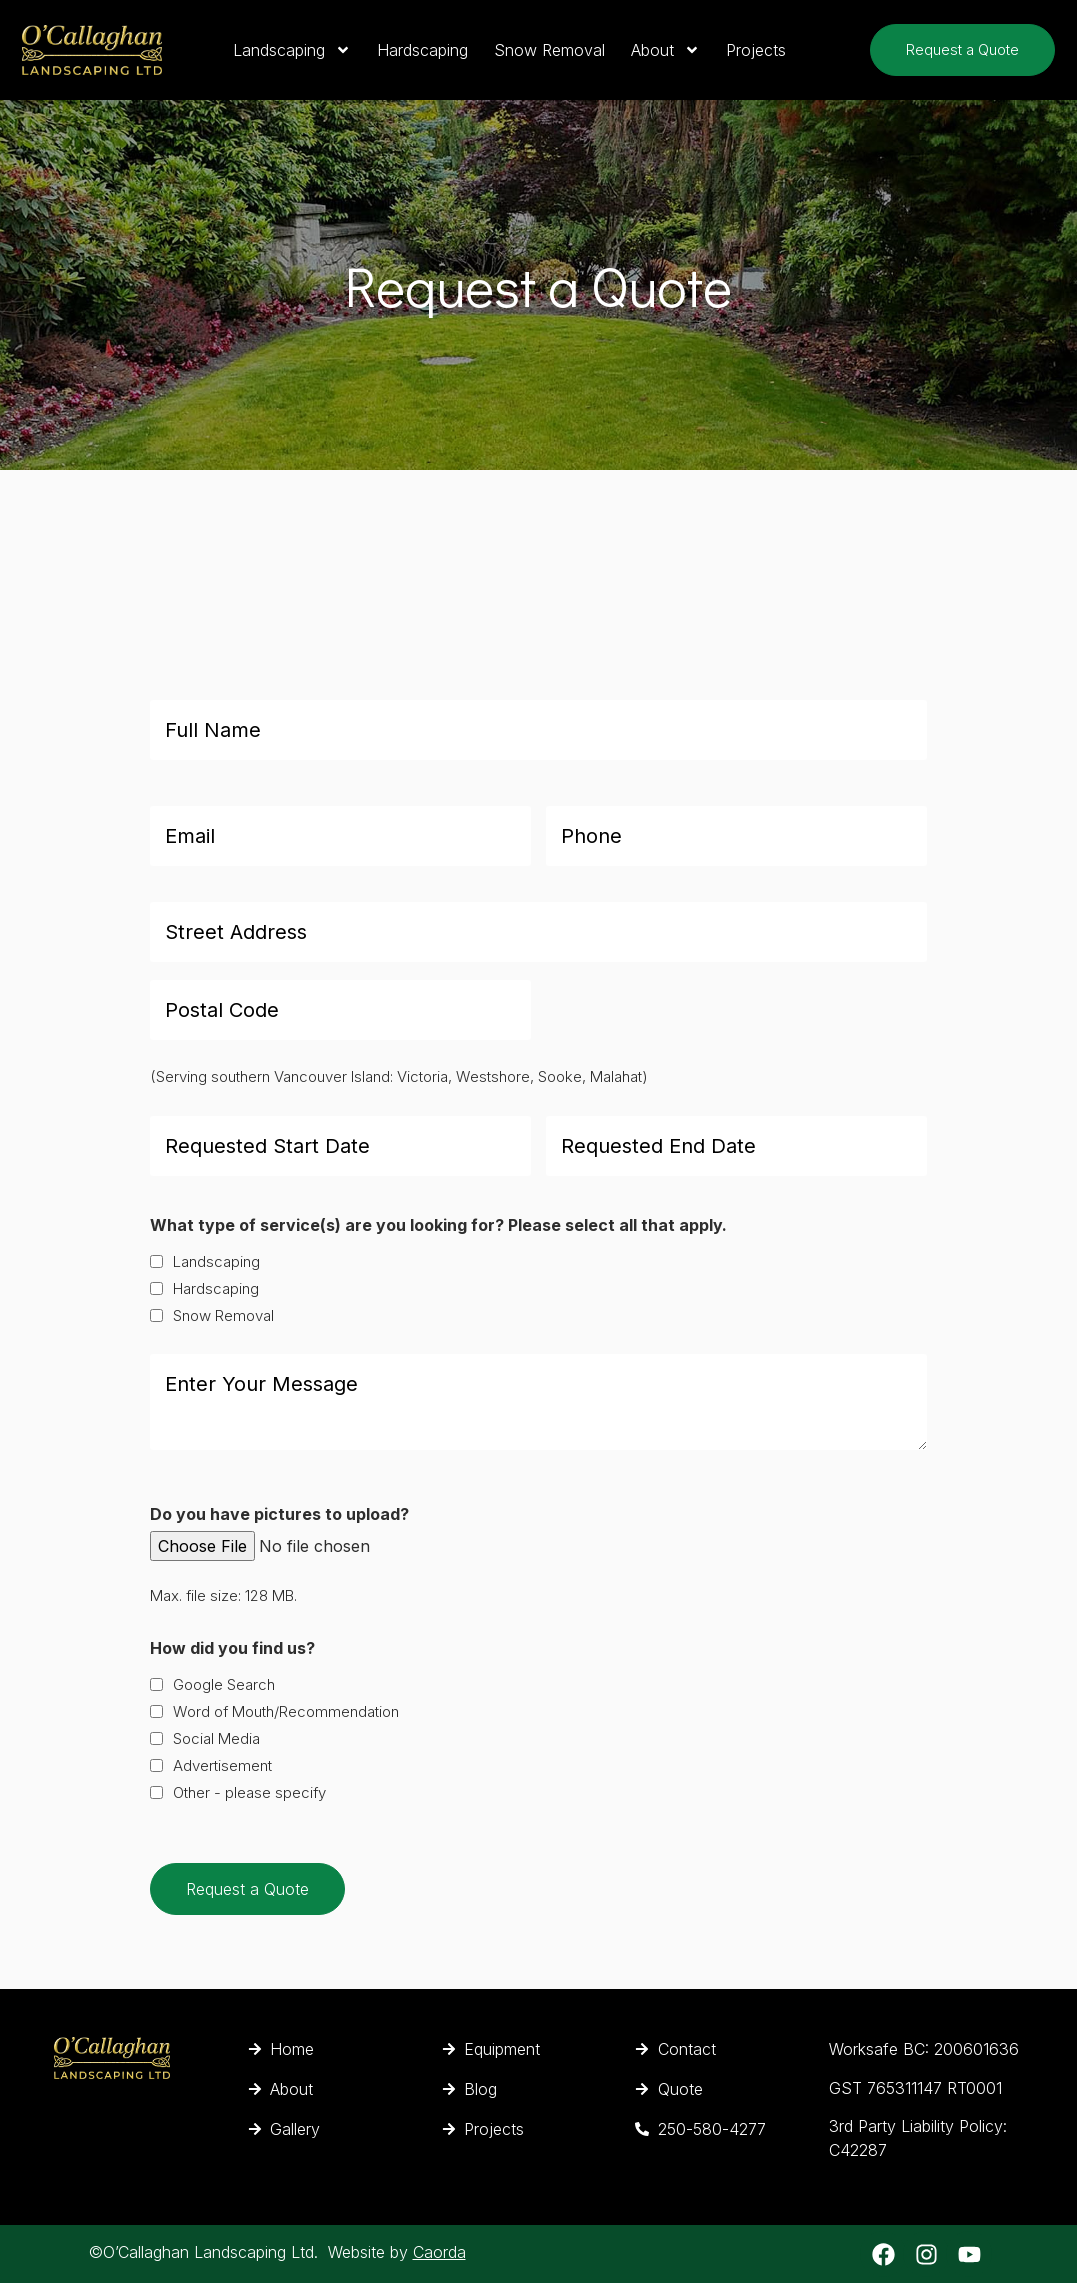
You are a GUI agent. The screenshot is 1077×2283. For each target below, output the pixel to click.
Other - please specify (249, 1792)
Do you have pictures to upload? (279, 1514)
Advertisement (222, 1765)
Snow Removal (549, 50)
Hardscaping (422, 50)
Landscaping (292, 50)
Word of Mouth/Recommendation (286, 1711)
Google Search (224, 1684)
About (665, 50)
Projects (756, 50)
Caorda (439, 2252)
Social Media (216, 1738)
